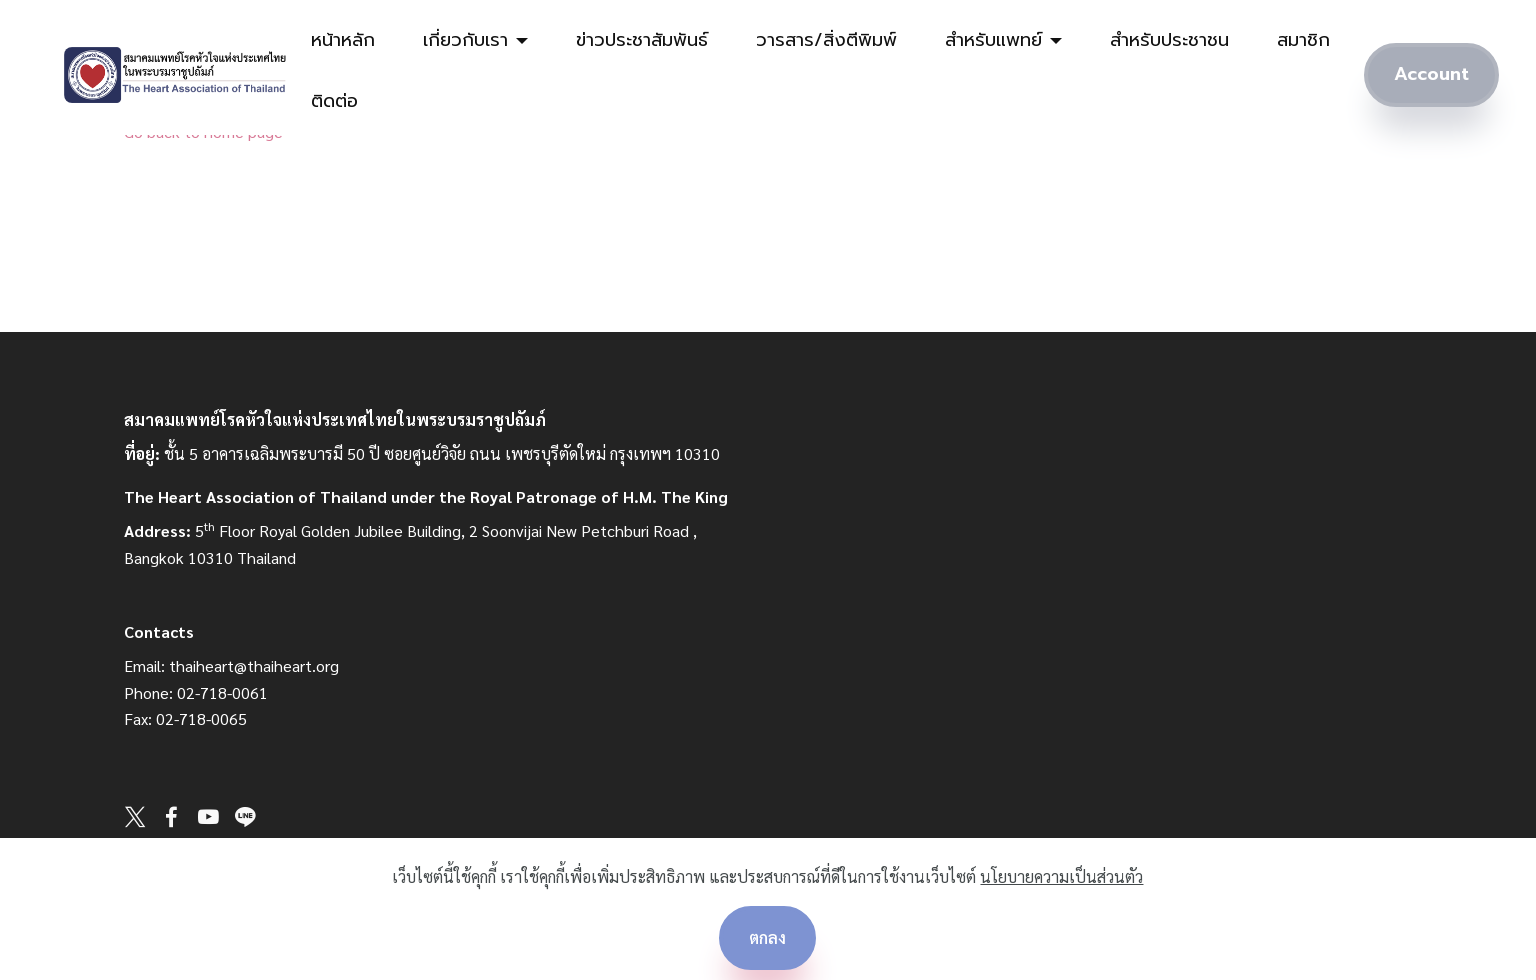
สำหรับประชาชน (1169, 40)
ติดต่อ (334, 101)
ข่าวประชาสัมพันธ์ (642, 40)
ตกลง (767, 937)
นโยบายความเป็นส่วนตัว (1061, 876)
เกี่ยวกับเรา (465, 40)
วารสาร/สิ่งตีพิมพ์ (826, 40)
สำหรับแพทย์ (993, 40)
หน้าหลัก (343, 40)
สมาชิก (1303, 40)
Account (1431, 74)
